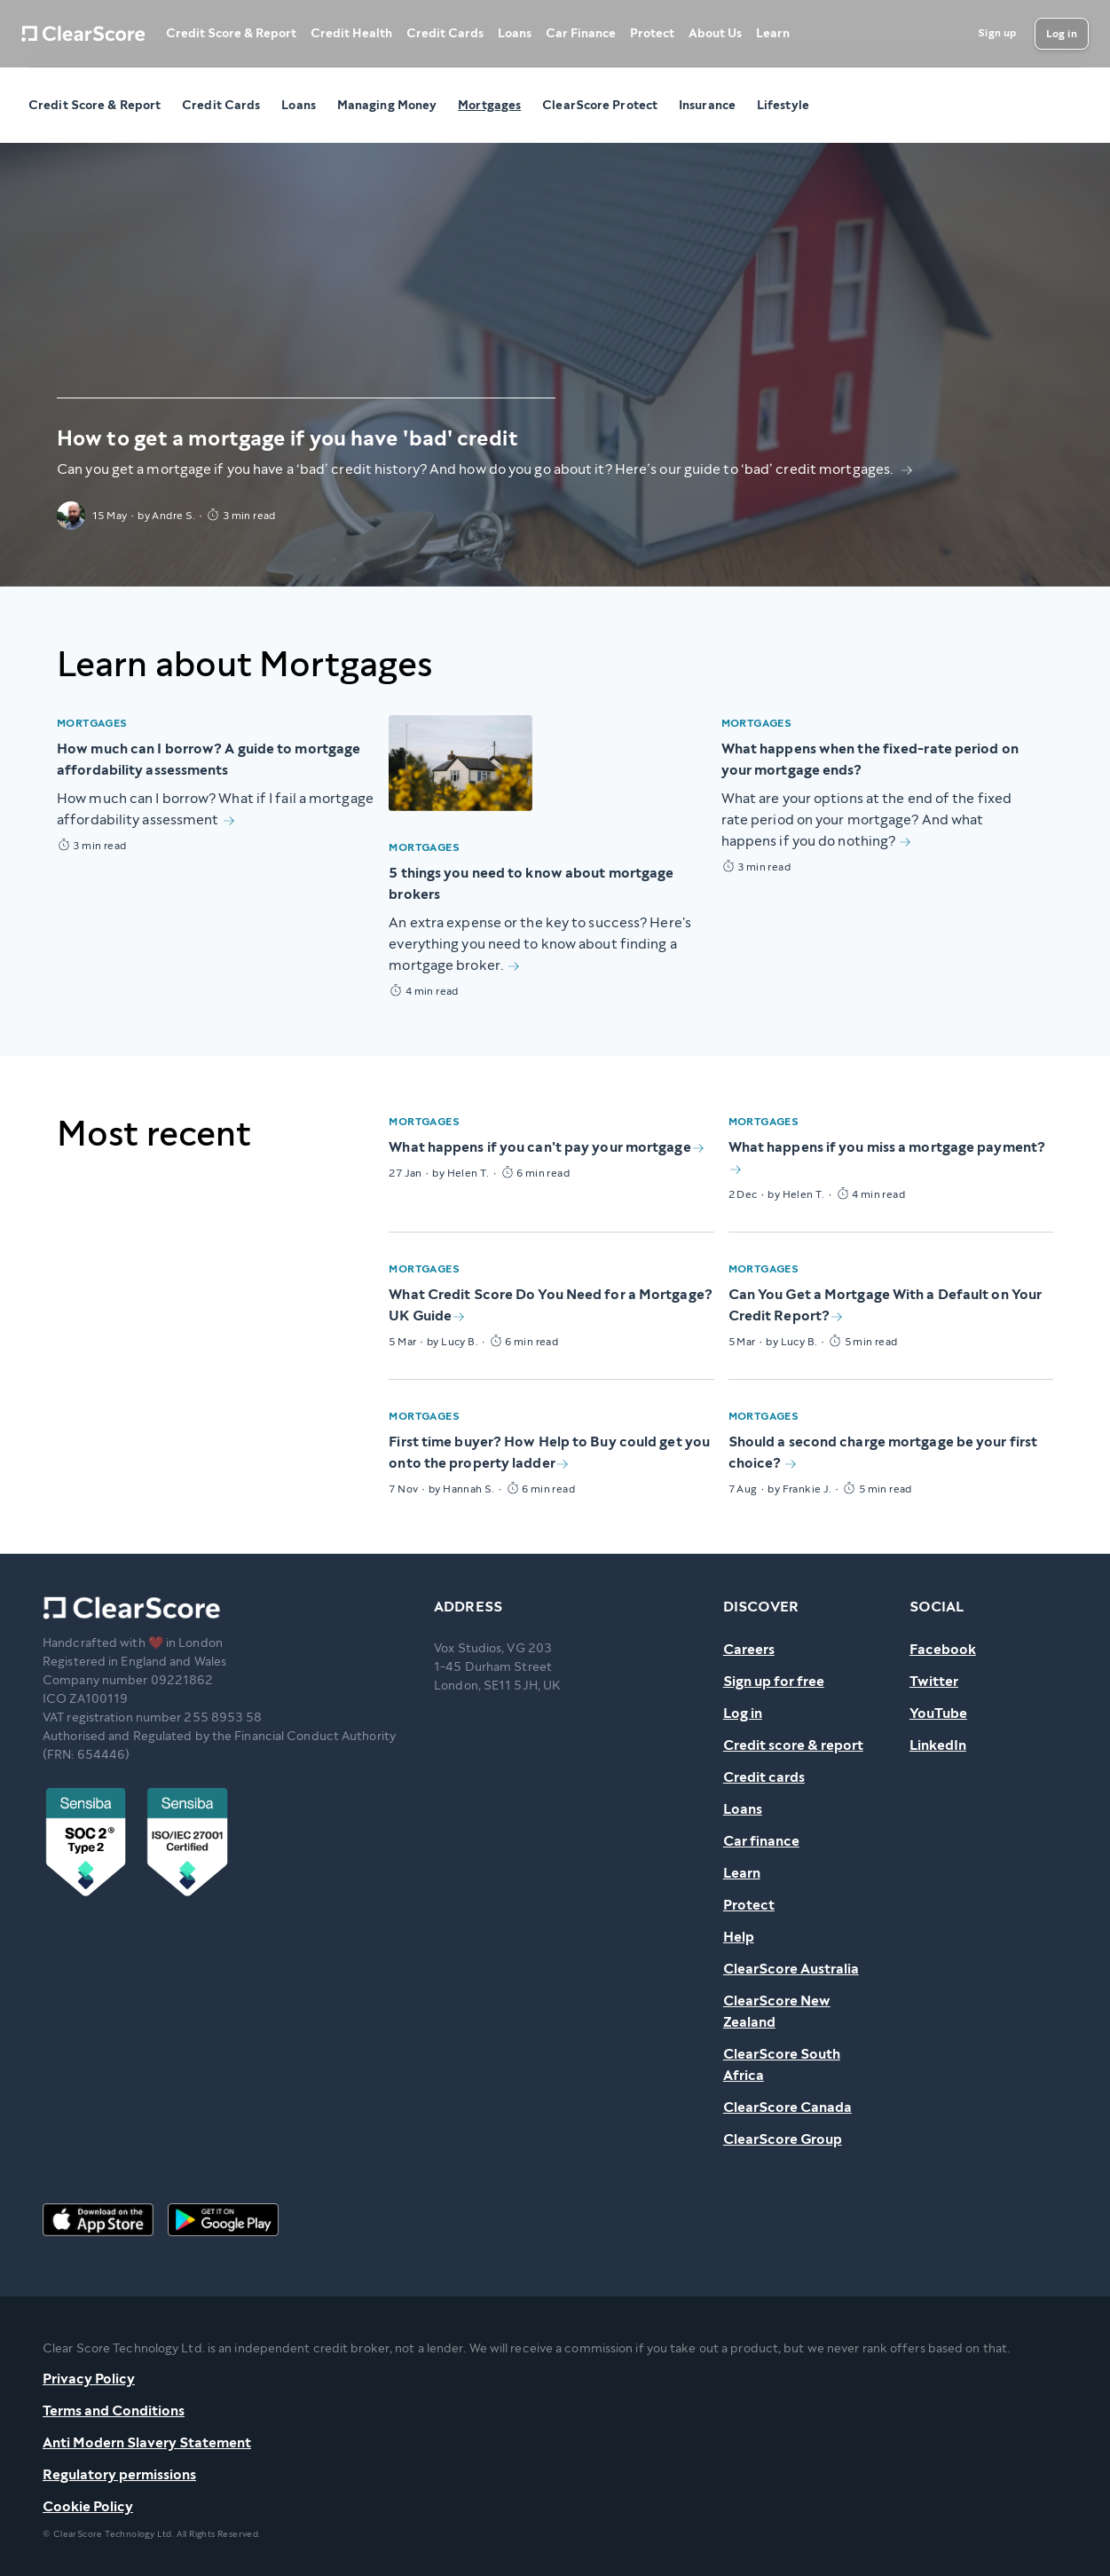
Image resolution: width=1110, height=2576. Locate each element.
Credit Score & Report (231, 33)
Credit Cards (445, 33)
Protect (652, 33)
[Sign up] (997, 34)
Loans (514, 33)
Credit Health (351, 33)
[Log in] (1062, 34)
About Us (715, 33)
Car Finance (581, 33)
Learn (773, 33)
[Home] (83, 34)
